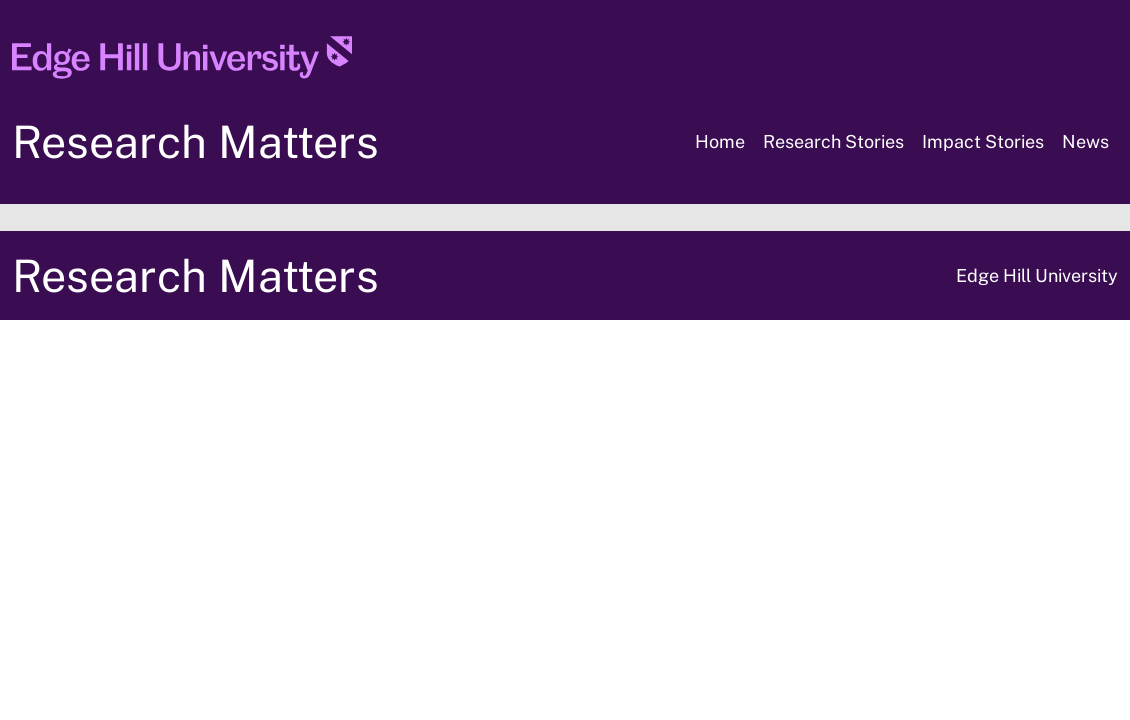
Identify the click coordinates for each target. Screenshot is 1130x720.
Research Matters (195, 141)
